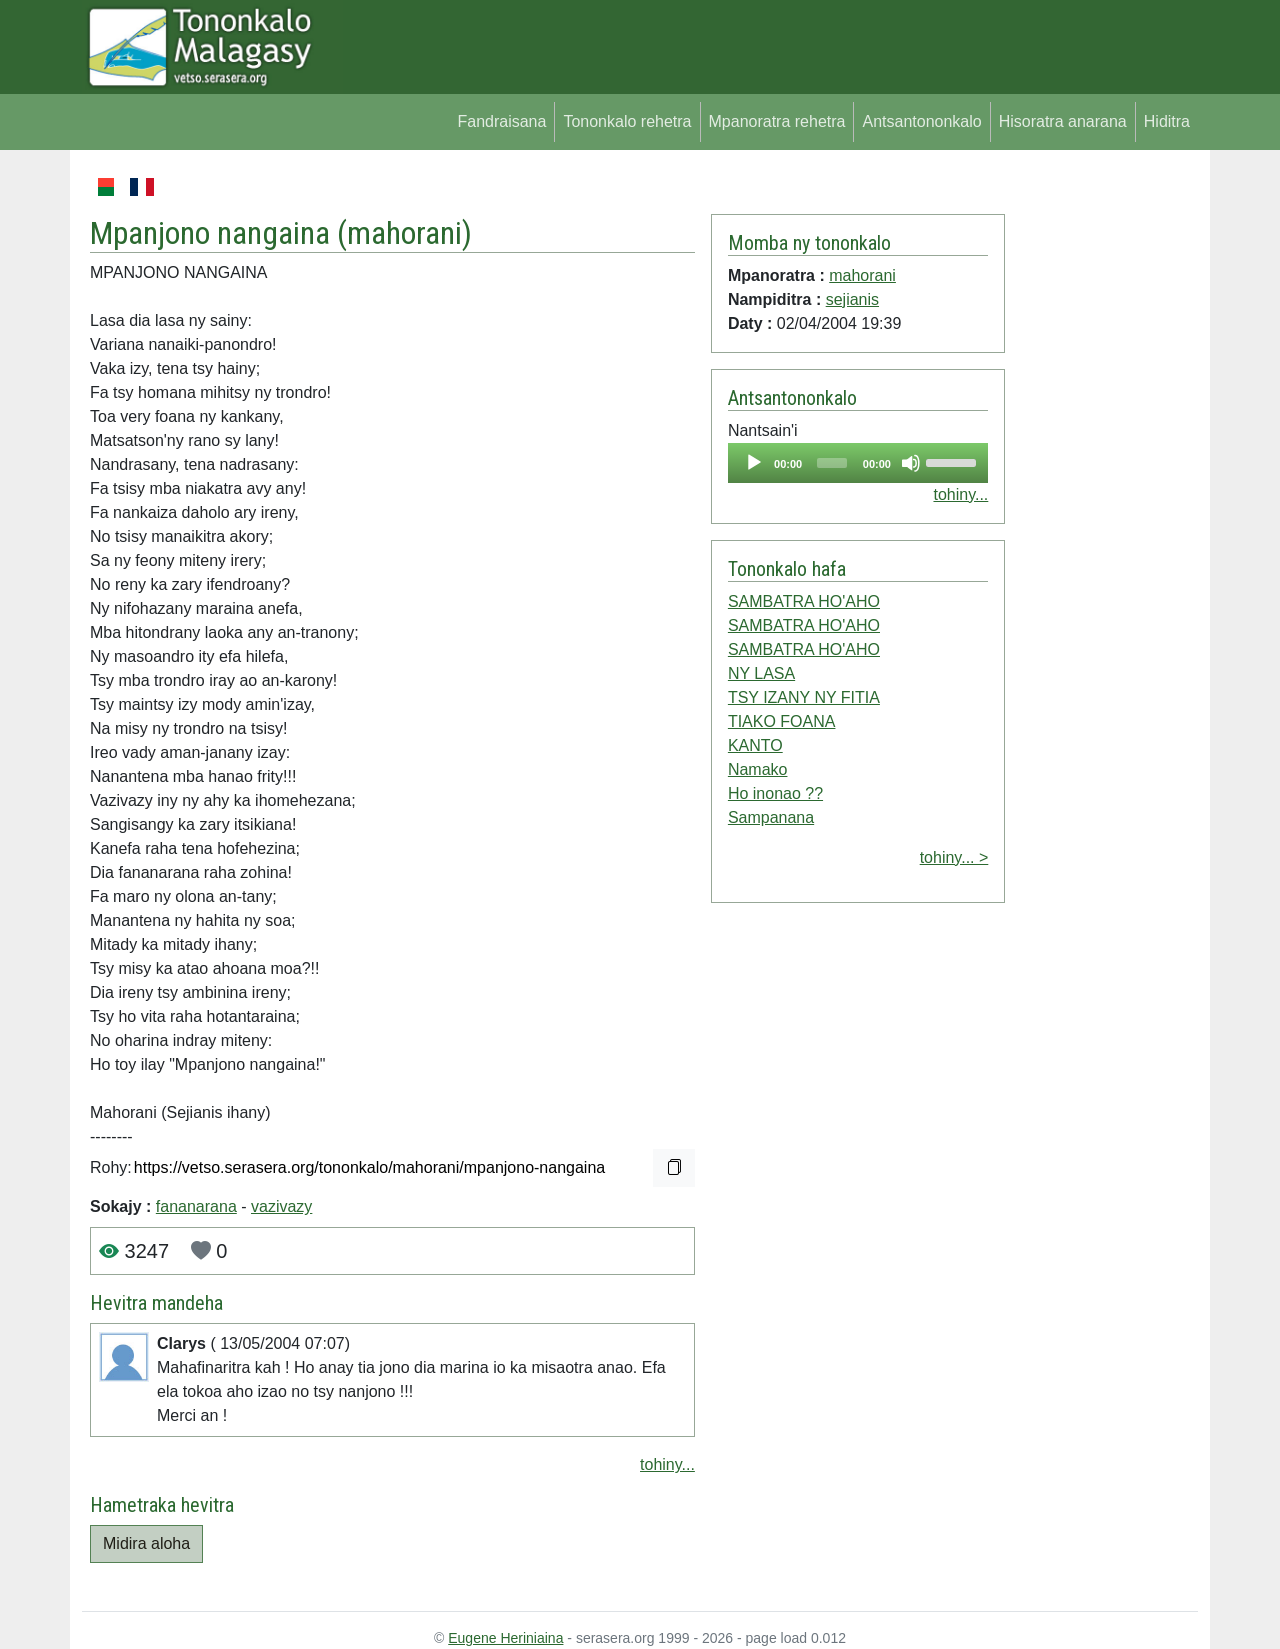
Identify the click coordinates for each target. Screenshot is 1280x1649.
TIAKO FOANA (782, 721)
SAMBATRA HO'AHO (804, 601)
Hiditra (1167, 121)
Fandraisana (501, 121)
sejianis (852, 299)
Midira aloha (146, 1543)
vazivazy (281, 1206)
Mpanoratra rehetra (777, 121)
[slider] (832, 463)
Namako (758, 769)
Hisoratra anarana (1063, 121)
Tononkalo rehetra (627, 121)
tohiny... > (954, 857)
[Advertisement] (1101, 474)
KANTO (755, 745)
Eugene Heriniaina (505, 1638)
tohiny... (667, 1464)
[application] (858, 463)
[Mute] (911, 463)
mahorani (404, 233)
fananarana (196, 1206)
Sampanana (771, 817)
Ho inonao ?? (775, 793)
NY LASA (761, 673)
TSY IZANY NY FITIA (804, 697)
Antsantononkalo (921, 121)
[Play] (754, 463)
